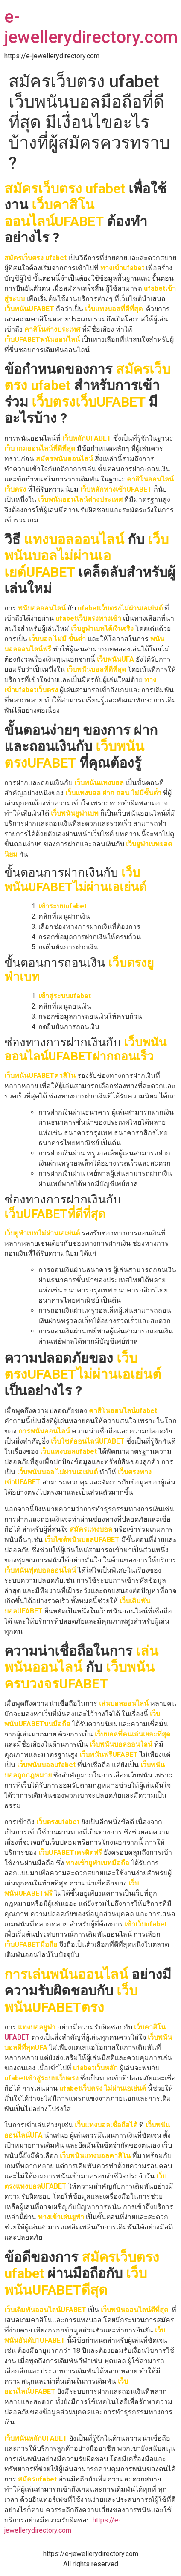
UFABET (17, 2037)
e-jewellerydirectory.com (91, 27)
